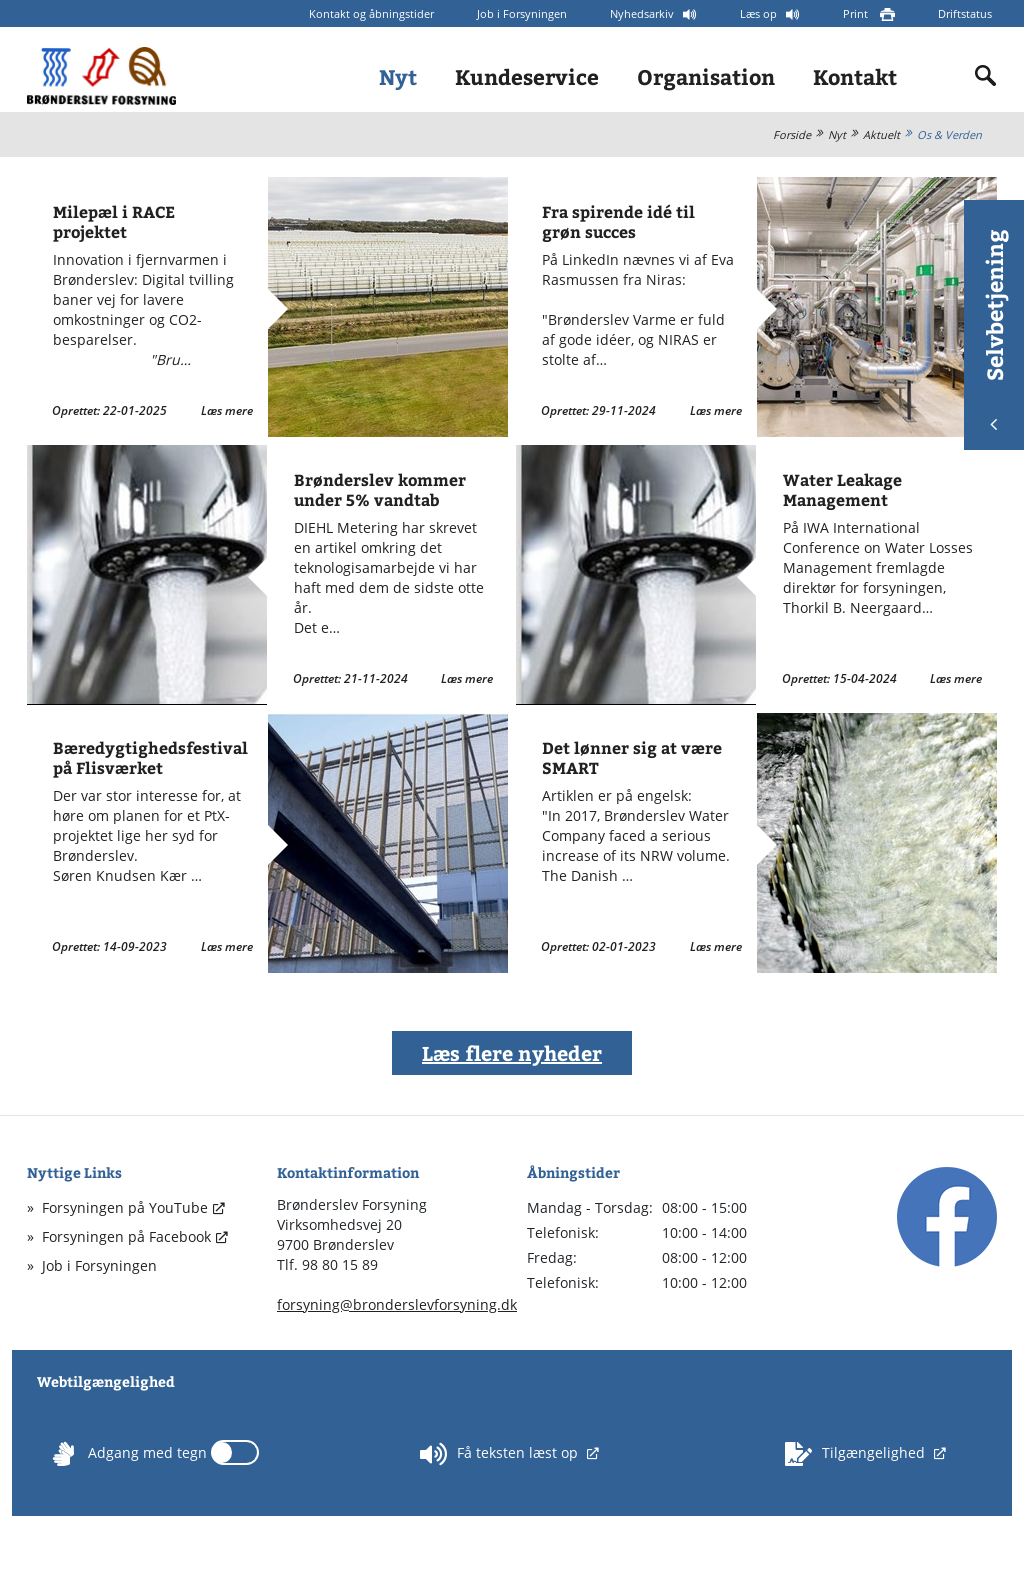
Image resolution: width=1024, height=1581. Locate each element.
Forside (792, 134)
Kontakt (855, 76)
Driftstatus (965, 13)
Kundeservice (527, 76)
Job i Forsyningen (522, 13)
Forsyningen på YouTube (125, 1207)
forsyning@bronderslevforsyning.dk (397, 1304)
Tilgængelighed (857, 1454)
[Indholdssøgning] (986, 76)
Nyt (398, 76)
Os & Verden (949, 134)
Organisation (706, 76)
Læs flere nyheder (512, 1052)
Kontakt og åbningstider (371, 13)
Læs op (760, 13)
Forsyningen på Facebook (126, 1236)
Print (857, 13)
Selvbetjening (994, 329)
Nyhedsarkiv (643, 13)
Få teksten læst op (501, 1454)
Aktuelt (881, 134)
